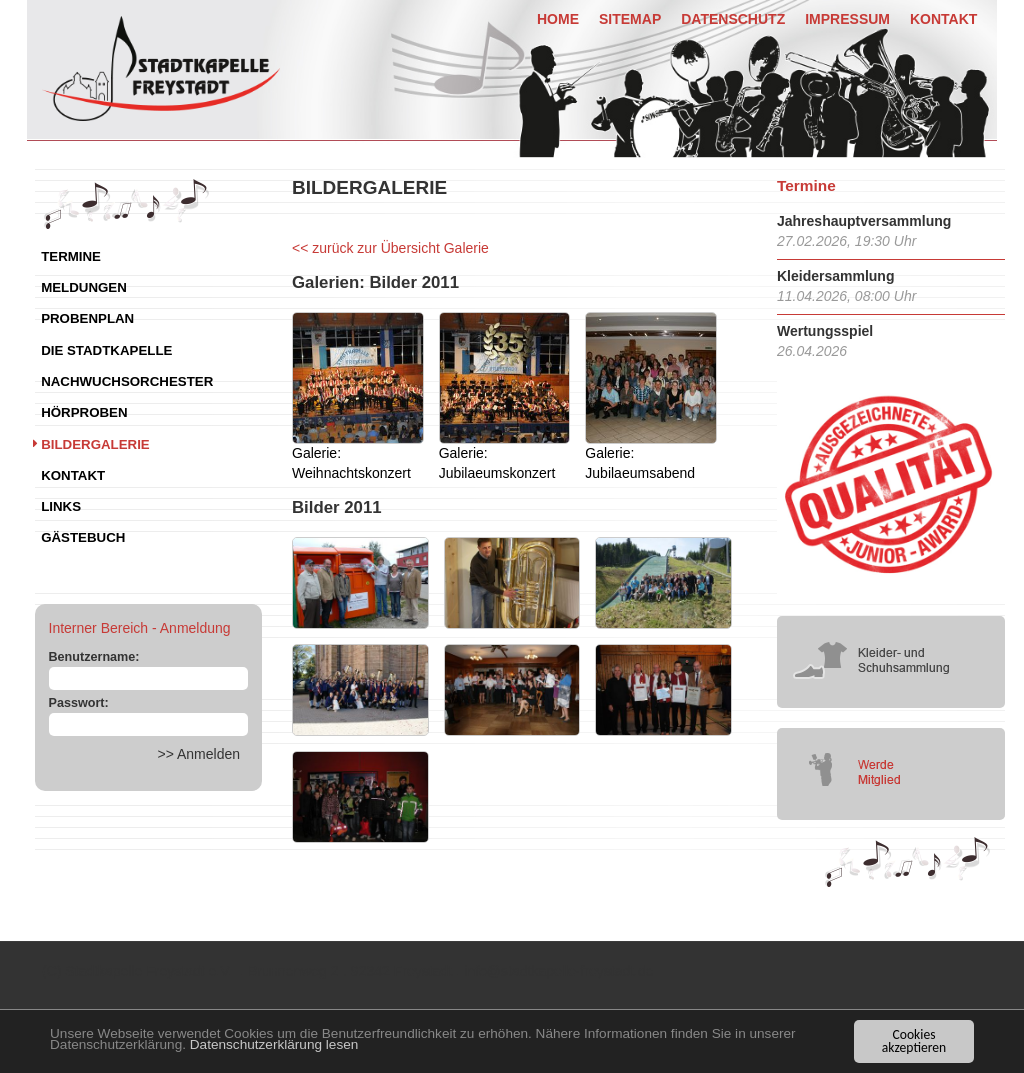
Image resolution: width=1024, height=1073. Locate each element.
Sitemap (630, 19)
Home (558, 19)
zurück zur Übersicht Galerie (400, 248)
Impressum (847, 19)
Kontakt (943, 19)
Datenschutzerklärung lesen (274, 1044)
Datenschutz (733, 19)
